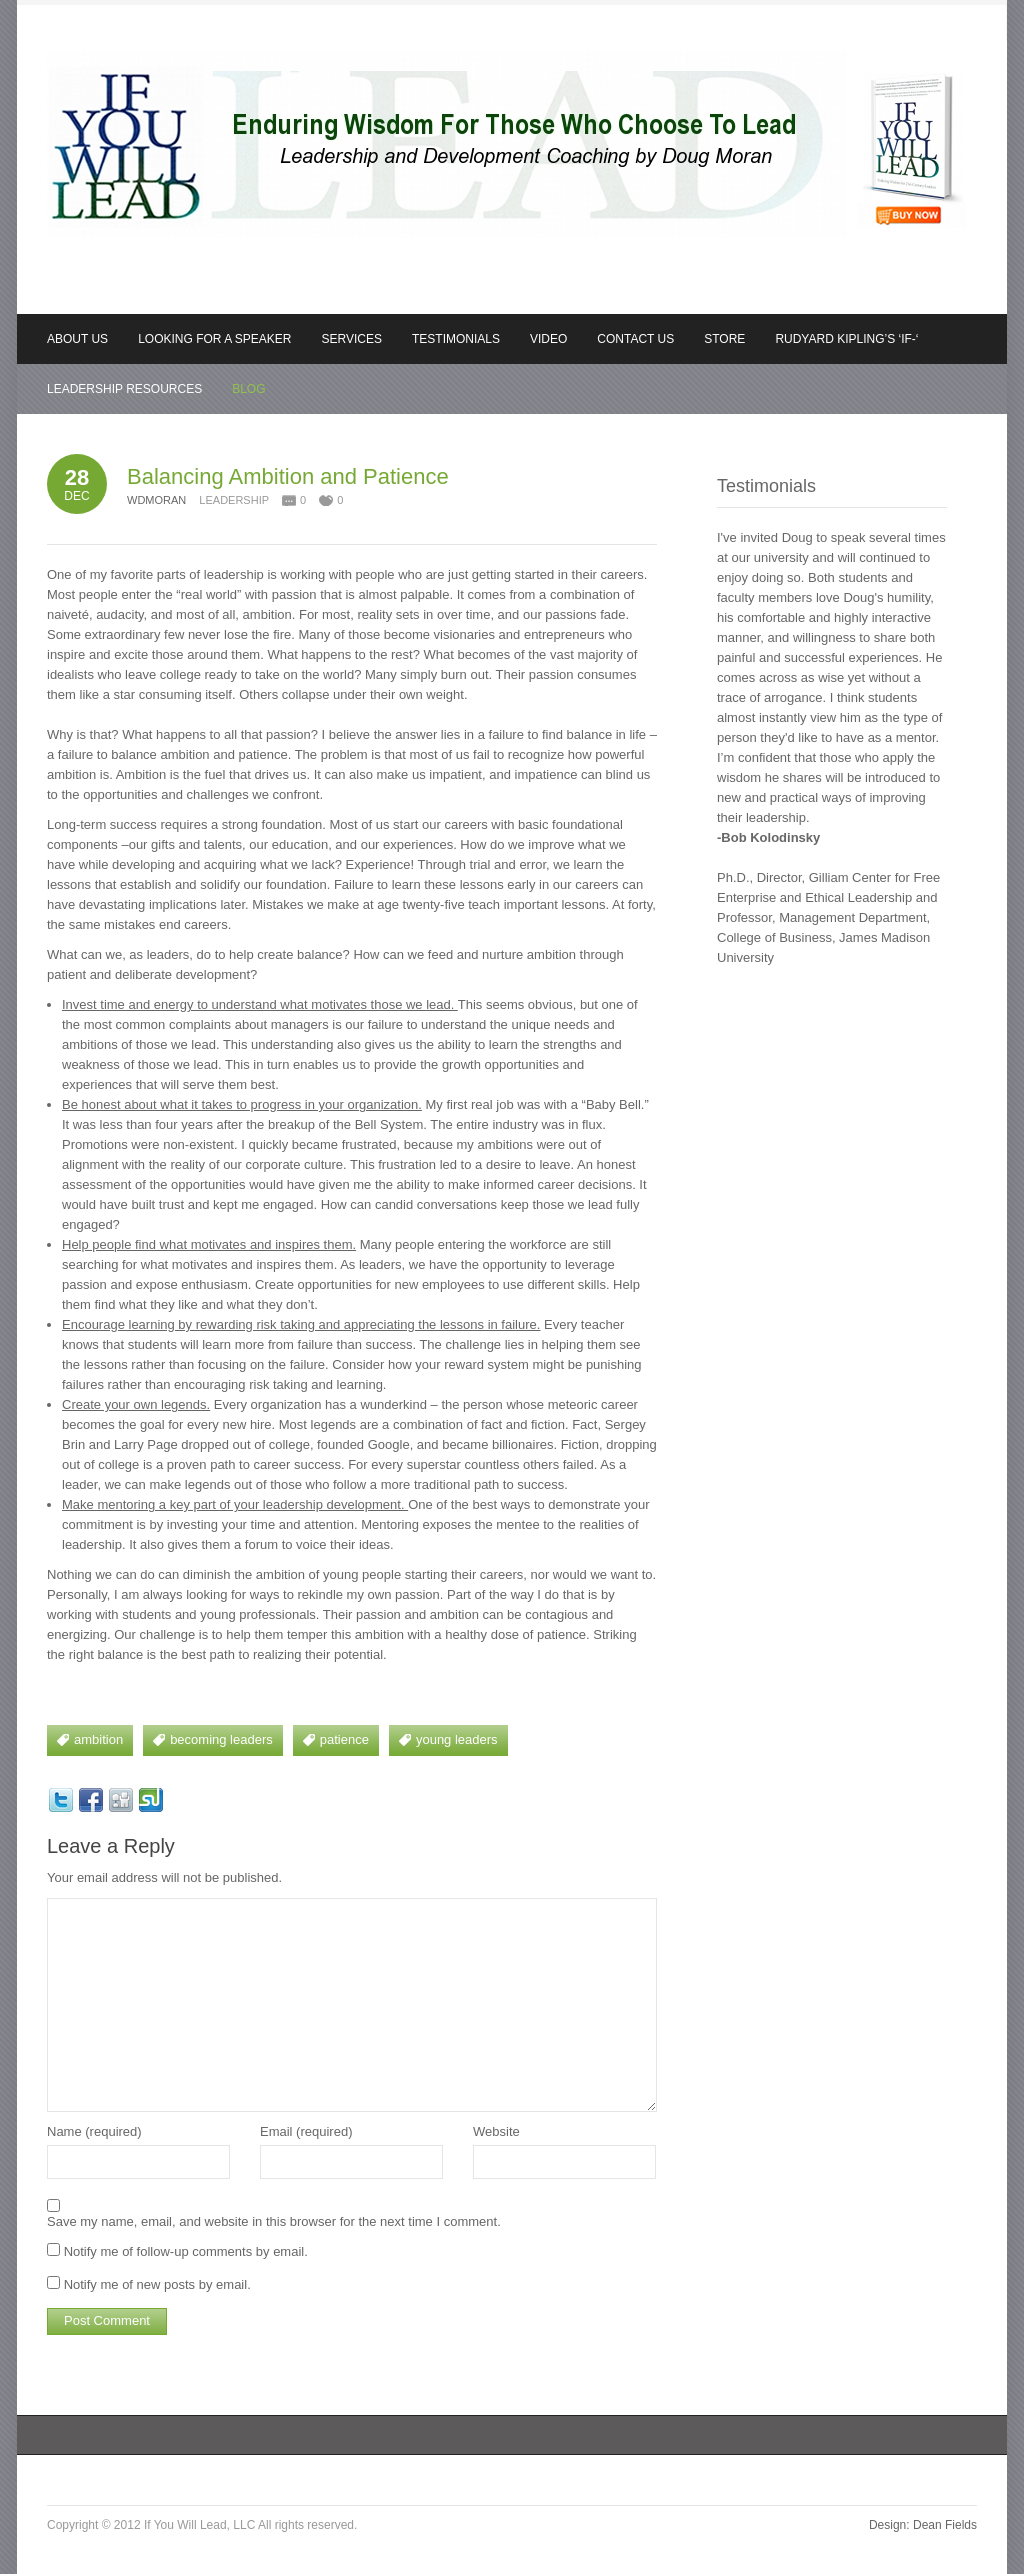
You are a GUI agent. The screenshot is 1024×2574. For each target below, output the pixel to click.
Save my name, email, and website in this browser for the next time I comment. (274, 2221)
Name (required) (94, 2131)
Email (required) (306, 2131)
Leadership (234, 500)
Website (496, 2131)
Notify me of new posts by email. (157, 2284)
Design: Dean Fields (923, 2525)
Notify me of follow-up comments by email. (186, 2251)
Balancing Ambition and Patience (288, 476)
